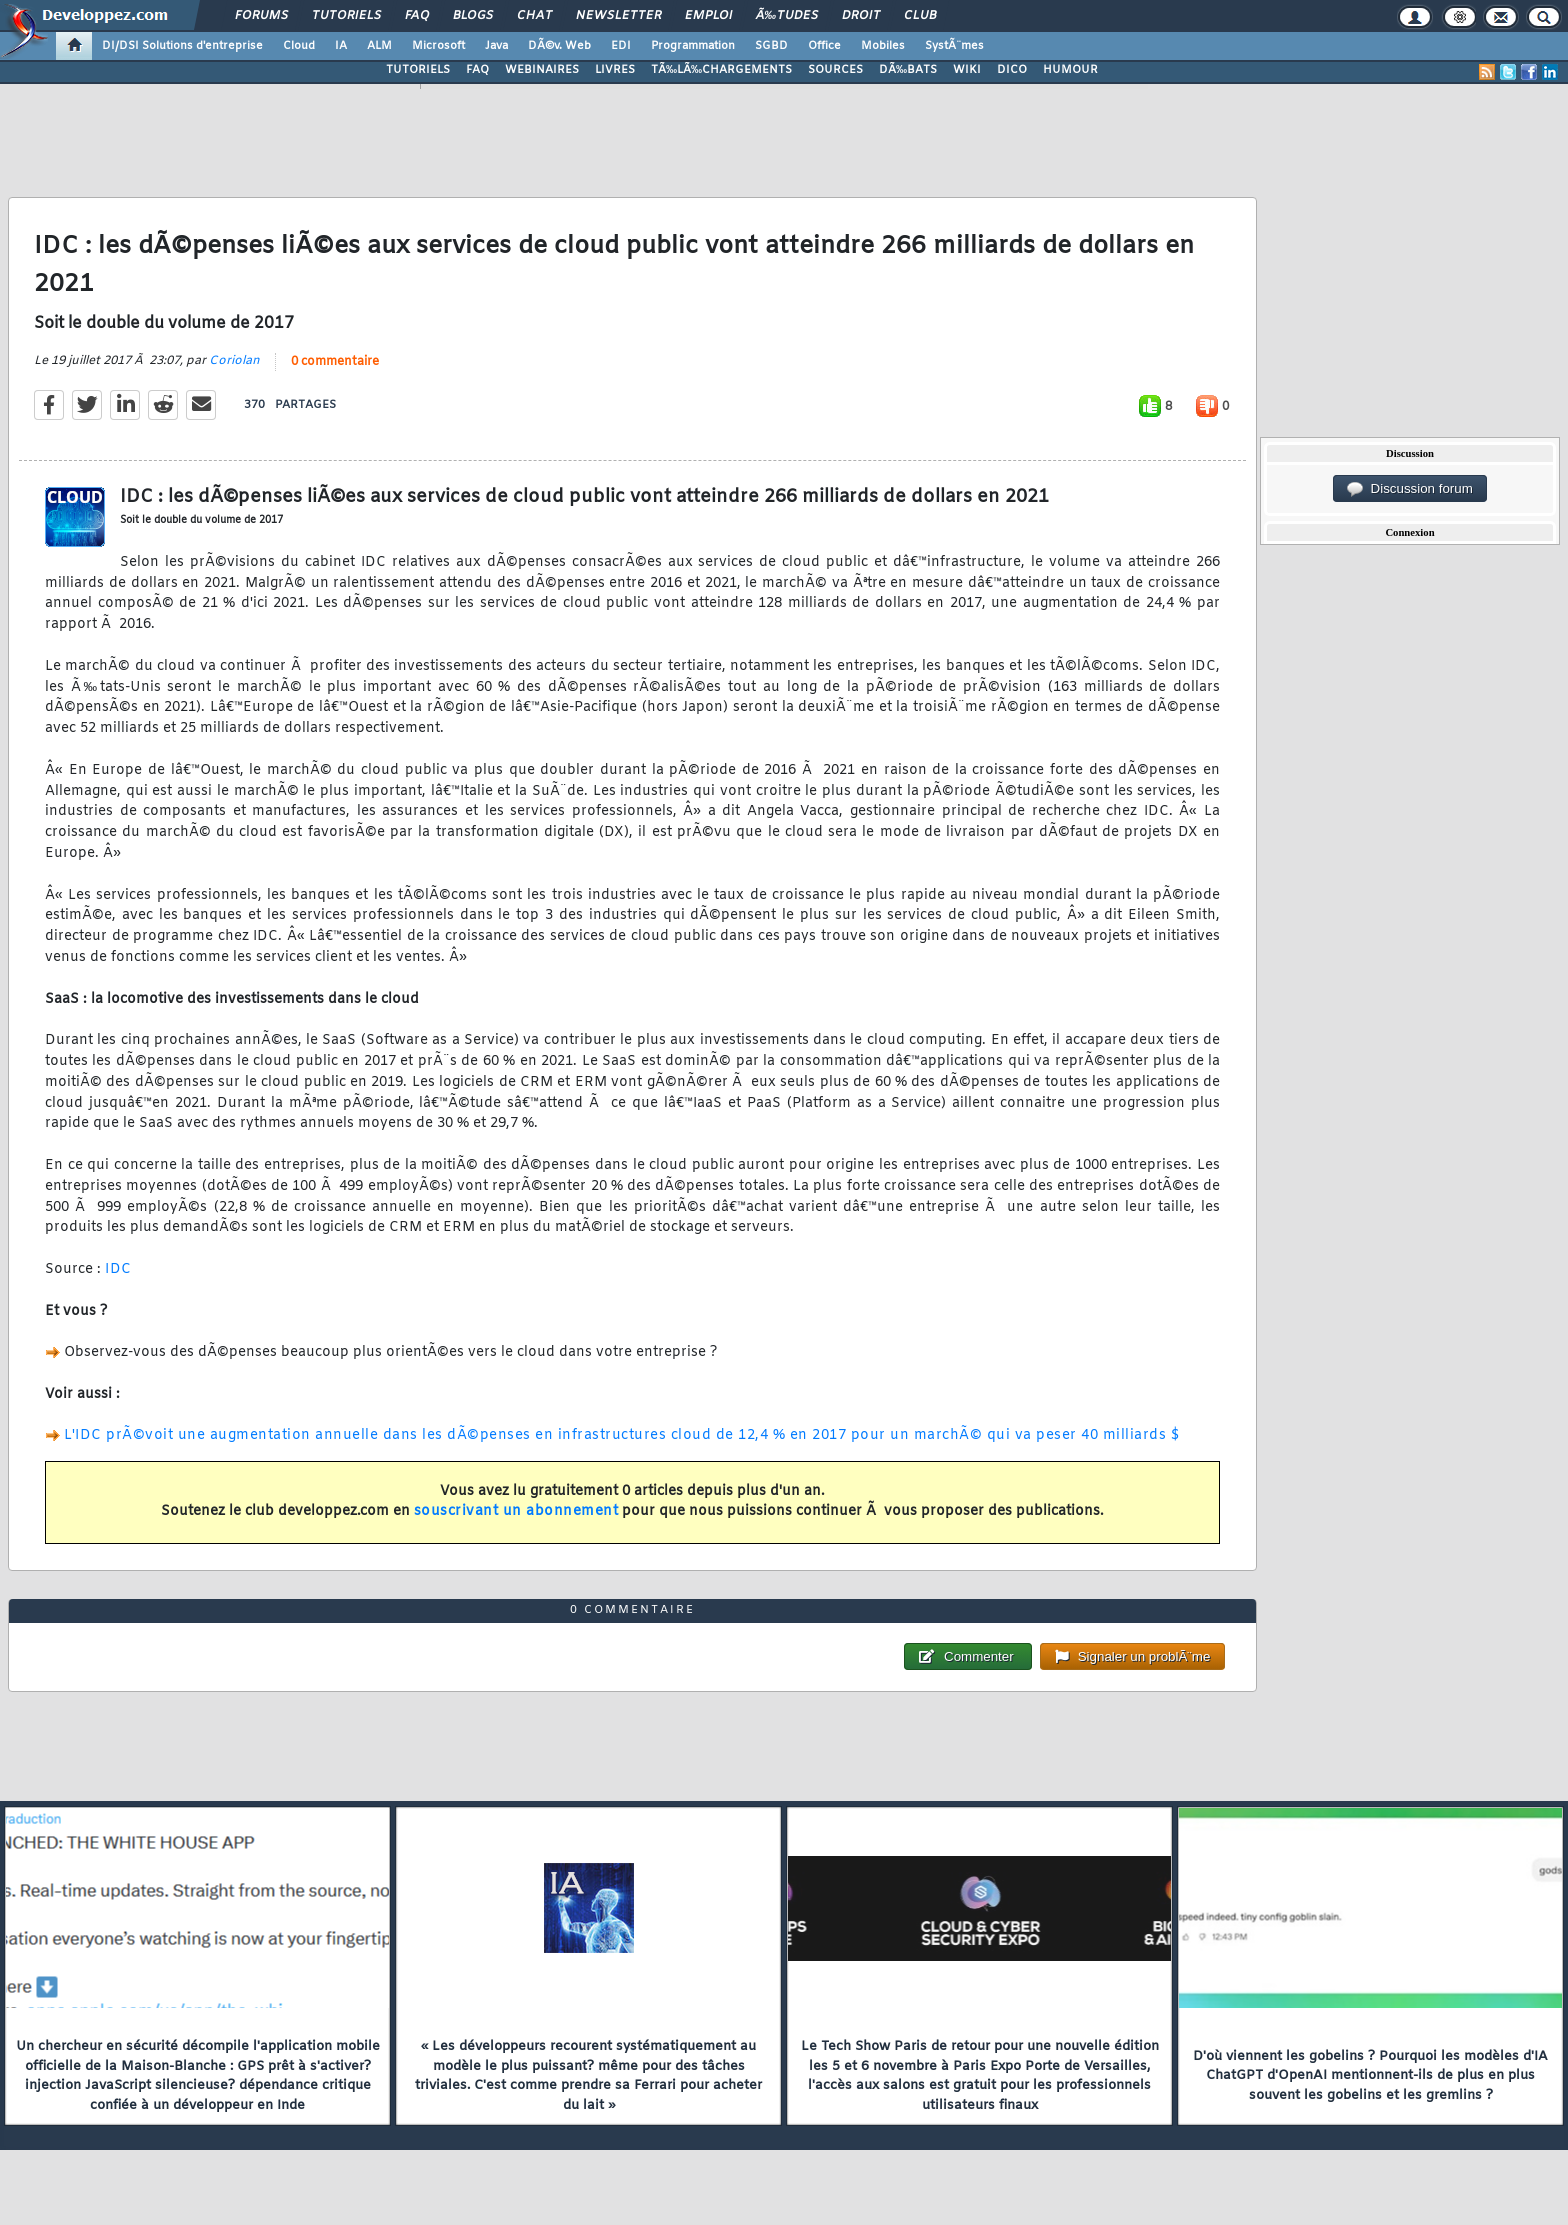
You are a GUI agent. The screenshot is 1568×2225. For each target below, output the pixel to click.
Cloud (299, 46)
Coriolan (234, 361)
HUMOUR (1070, 70)
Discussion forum (1410, 489)
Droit (861, 16)
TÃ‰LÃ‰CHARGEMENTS (721, 70)
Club (920, 16)
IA (341, 46)
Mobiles (883, 46)
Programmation (693, 46)
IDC (118, 1269)
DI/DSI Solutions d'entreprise (182, 46)
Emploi (708, 16)
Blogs (473, 16)
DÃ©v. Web (559, 46)
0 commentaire (335, 362)
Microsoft (438, 46)
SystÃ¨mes (954, 46)
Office (824, 46)
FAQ (417, 16)
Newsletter (618, 16)
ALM (379, 46)
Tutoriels (346, 16)
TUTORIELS (418, 70)
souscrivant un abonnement (516, 1511)
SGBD (771, 46)
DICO (1012, 70)
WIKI (967, 70)
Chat (534, 16)
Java (496, 46)
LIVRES (615, 70)
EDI (621, 46)
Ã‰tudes (787, 16)
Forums (261, 16)
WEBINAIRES (542, 70)
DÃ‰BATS (908, 70)
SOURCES (835, 70)
